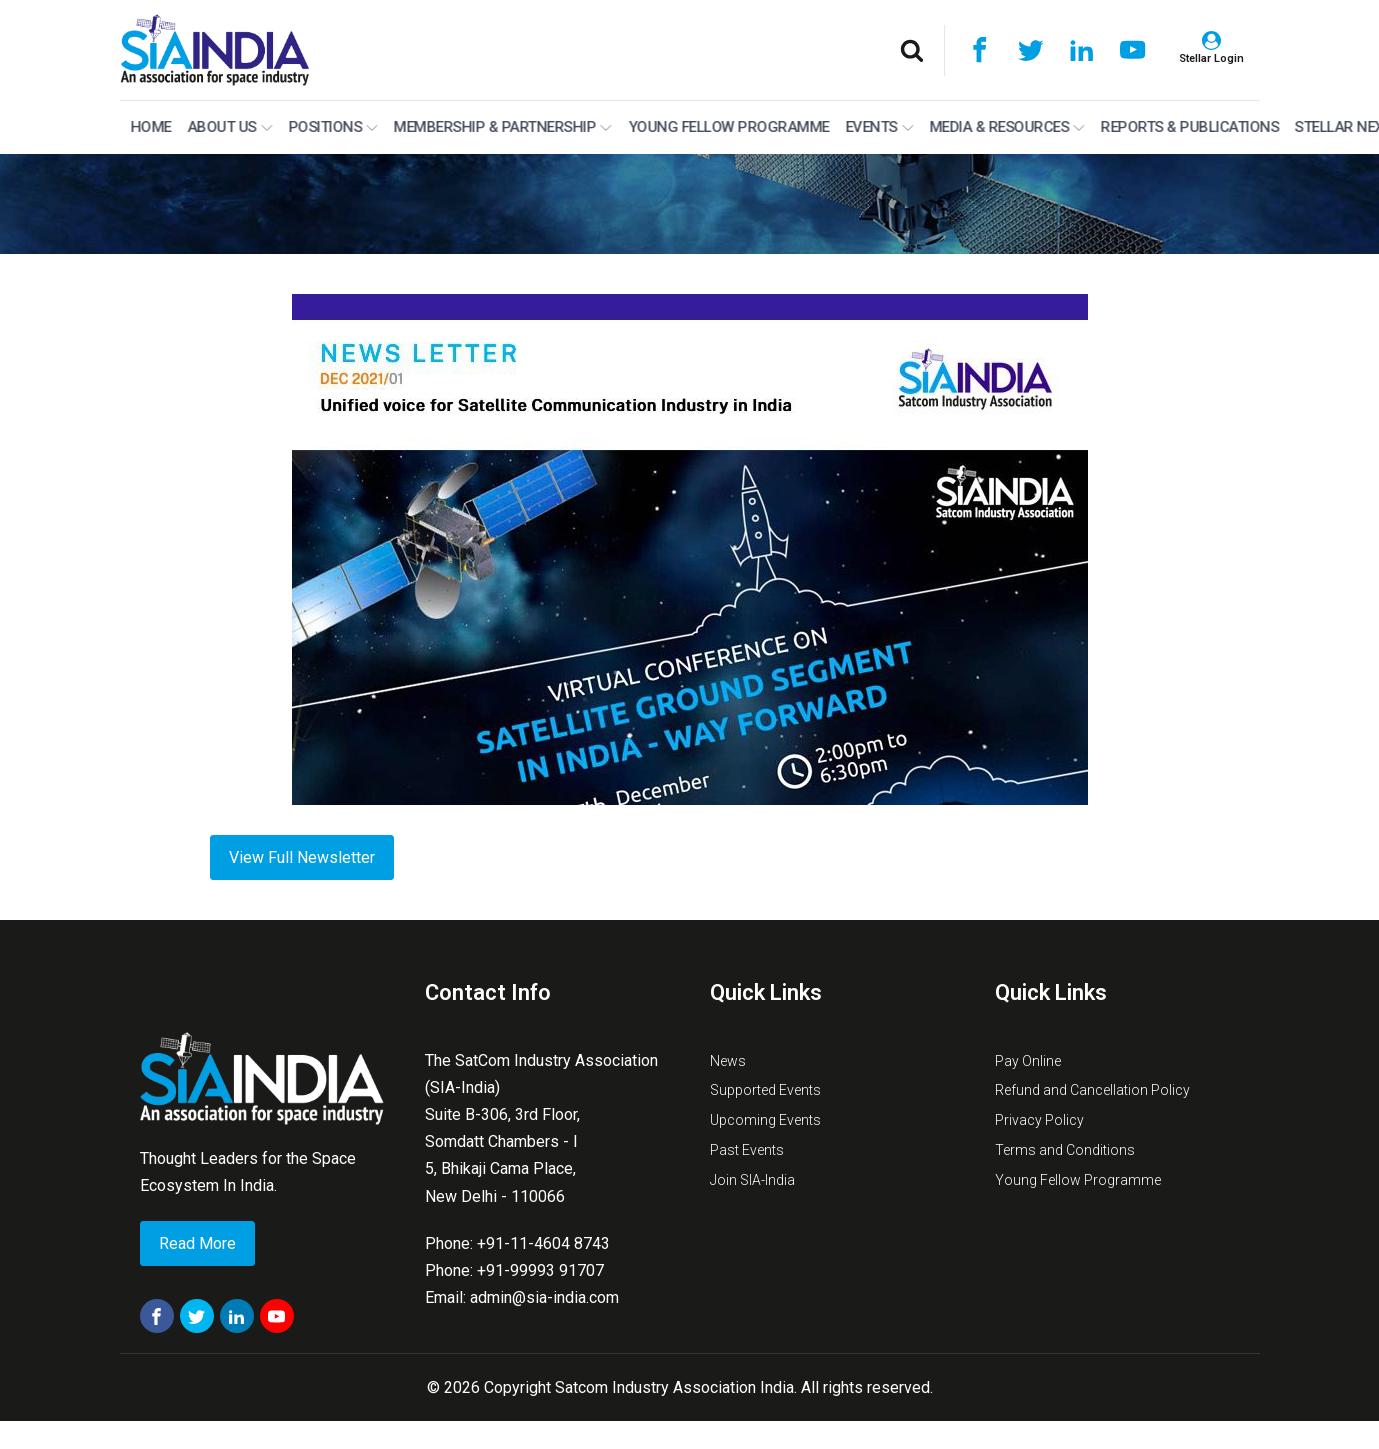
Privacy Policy (1039, 1120)
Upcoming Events (765, 1120)
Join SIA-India (752, 1180)
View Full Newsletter (302, 857)
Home (148, 127)
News (728, 1061)
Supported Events (765, 1090)
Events (877, 127)
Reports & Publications (1187, 127)
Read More (197, 1243)
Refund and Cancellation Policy (1092, 1090)
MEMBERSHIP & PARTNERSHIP (500, 127)
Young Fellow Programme (726, 127)
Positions (331, 127)
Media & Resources (1005, 127)
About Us (227, 127)
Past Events (747, 1150)
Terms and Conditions (1065, 1150)
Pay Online (1028, 1061)
